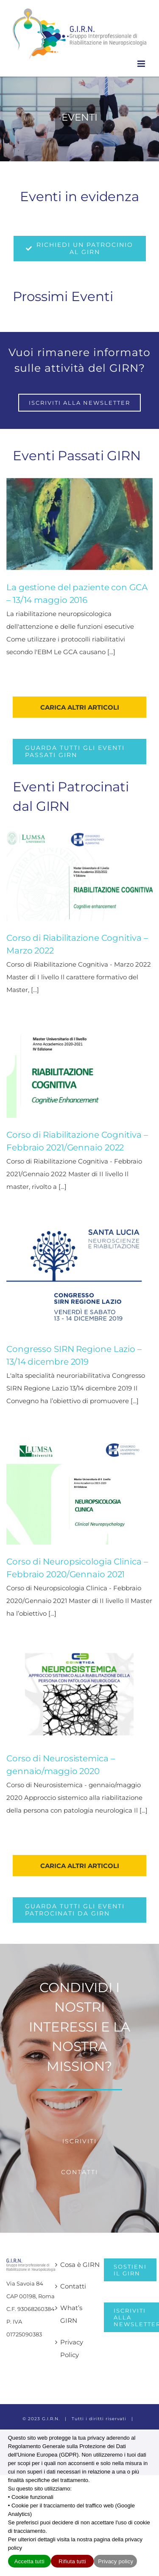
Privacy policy (115, 2561)
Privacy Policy (71, 2348)
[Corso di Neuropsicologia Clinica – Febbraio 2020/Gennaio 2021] (79, 1491)
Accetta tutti (29, 2561)
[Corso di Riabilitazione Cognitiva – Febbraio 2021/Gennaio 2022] (79, 1072)
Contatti (73, 2286)
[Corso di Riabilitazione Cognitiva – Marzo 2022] (79, 875)
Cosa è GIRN (80, 2265)
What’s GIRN (71, 2314)
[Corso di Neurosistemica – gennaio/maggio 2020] (79, 1695)
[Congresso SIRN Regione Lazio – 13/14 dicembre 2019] (79, 1277)
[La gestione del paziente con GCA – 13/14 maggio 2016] (79, 524)
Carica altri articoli (79, 707)
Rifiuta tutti (72, 2561)
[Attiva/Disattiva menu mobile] (141, 63)
